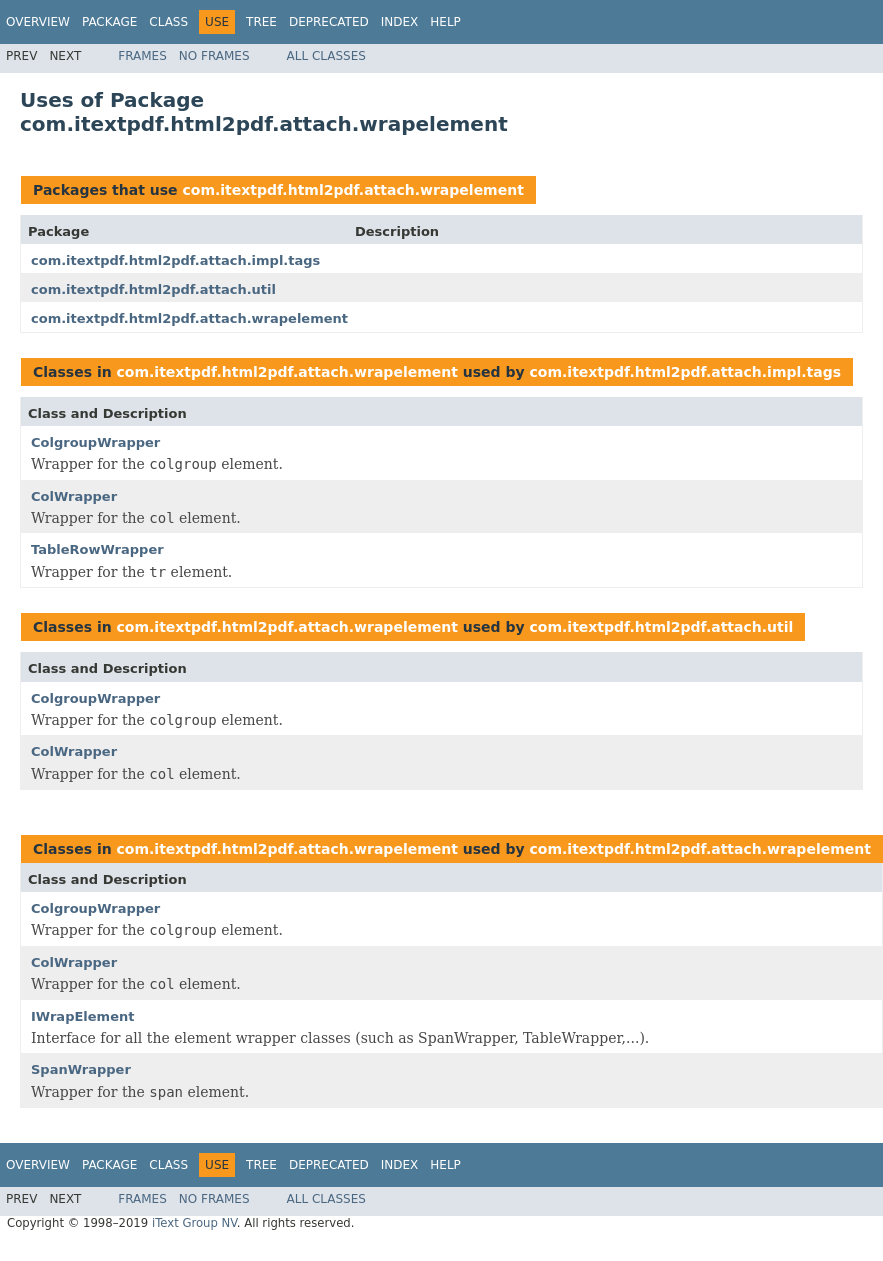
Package (109, 22)
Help (445, 22)
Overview (38, 22)
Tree (261, 22)
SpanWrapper (81, 1069)
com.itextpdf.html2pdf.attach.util (153, 289)
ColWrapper (74, 496)
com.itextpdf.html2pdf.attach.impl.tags (175, 260)
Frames (142, 56)
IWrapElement (82, 1016)
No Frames (214, 56)
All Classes (326, 56)
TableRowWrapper (97, 549)
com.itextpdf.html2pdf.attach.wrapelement (352, 190)
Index (400, 22)
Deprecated (329, 22)
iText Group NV (194, 1223)
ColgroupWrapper (95, 442)
